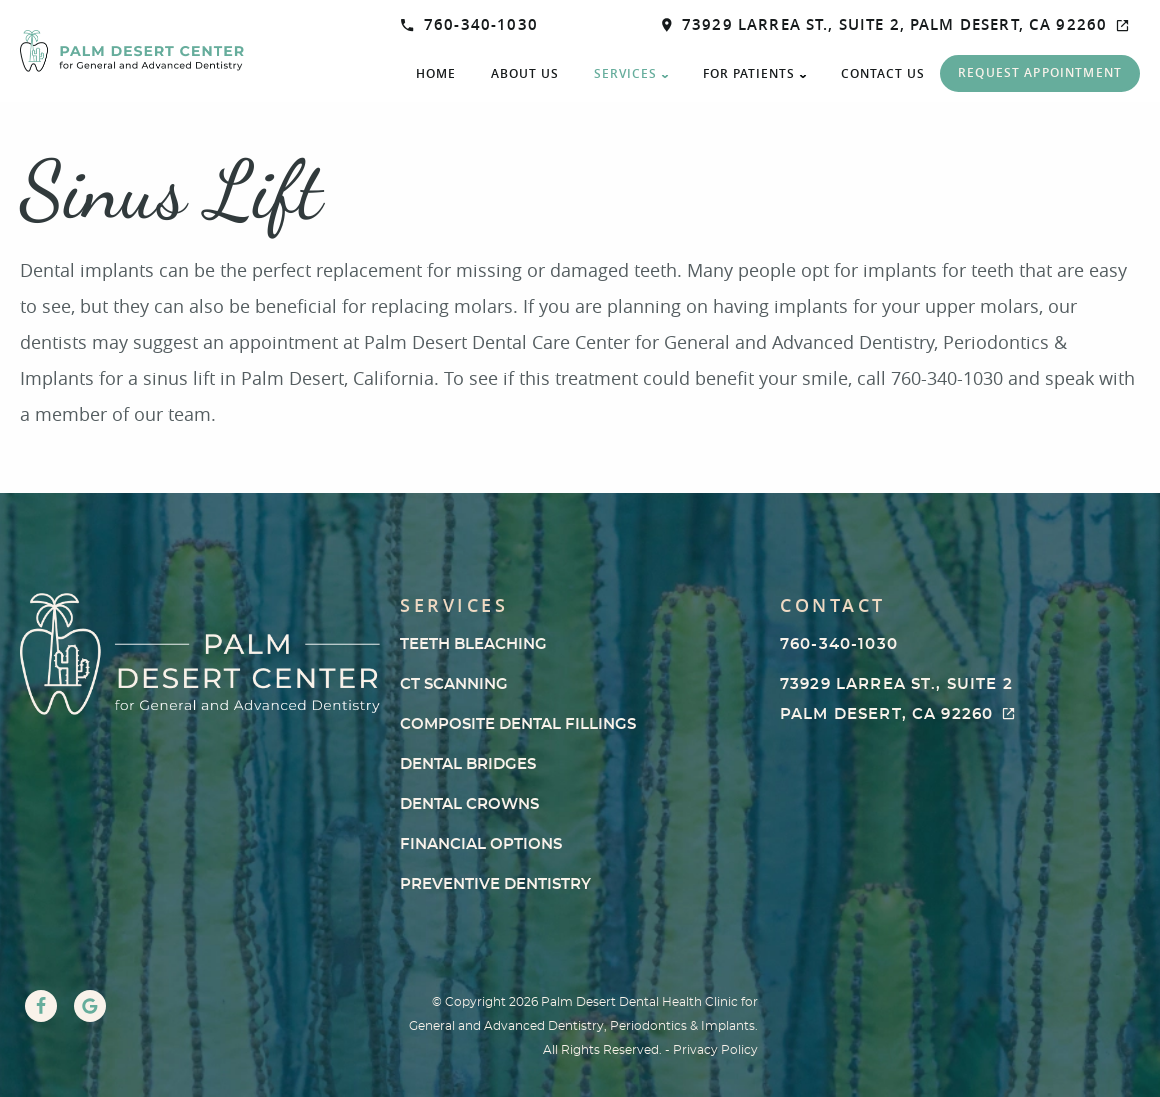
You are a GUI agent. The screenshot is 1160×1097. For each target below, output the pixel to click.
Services (625, 73)
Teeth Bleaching (473, 644)
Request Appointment (1040, 72)
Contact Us (883, 73)
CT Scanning (454, 684)
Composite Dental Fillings (518, 724)
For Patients (749, 73)
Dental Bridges (468, 764)
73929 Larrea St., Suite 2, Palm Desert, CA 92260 (896, 24)
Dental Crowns (469, 804)
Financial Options (481, 844)
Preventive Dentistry (495, 884)
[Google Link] (90, 1006)
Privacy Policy (715, 1050)
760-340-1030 (469, 24)
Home (436, 73)
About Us (525, 73)
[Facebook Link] (41, 1006)
